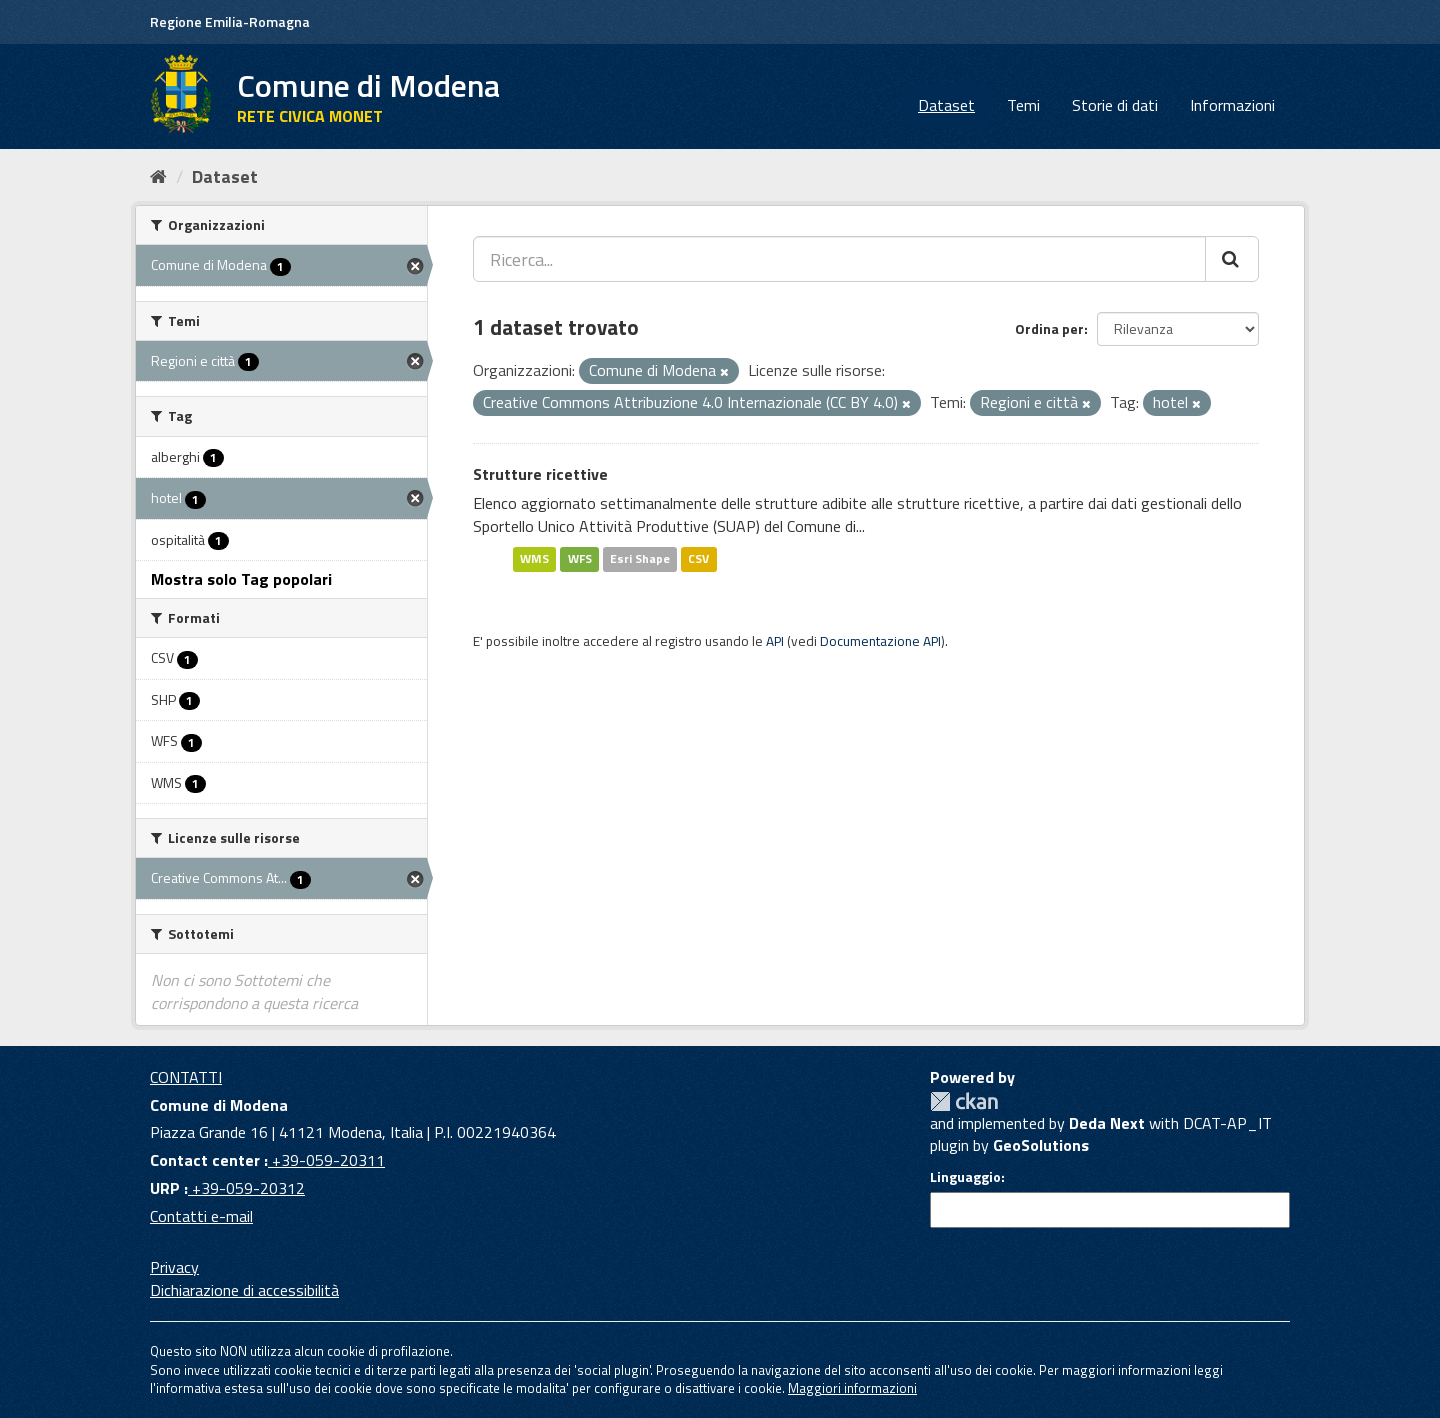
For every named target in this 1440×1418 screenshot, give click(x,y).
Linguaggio (965, 1177)
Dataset (946, 105)
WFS (580, 558)
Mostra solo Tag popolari (241, 579)
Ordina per (1049, 328)
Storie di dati (1115, 105)
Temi (1023, 105)
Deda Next (1107, 1123)
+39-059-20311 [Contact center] (326, 1160)
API (775, 641)
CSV (698, 558)
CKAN (964, 1101)
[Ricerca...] (839, 259)
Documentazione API (880, 641)
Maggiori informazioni (852, 1388)
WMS (534, 558)
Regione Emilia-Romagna (230, 21)
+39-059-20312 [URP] (246, 1188)
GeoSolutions (1041, 1145)
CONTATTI (186, 1077)
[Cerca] (1232, 259)
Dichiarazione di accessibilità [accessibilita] (244, 1290)
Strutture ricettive (540, 474)
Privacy (174, 1267)
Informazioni (1232, 105)
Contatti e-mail (201, 1216)
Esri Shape (640, 558)
